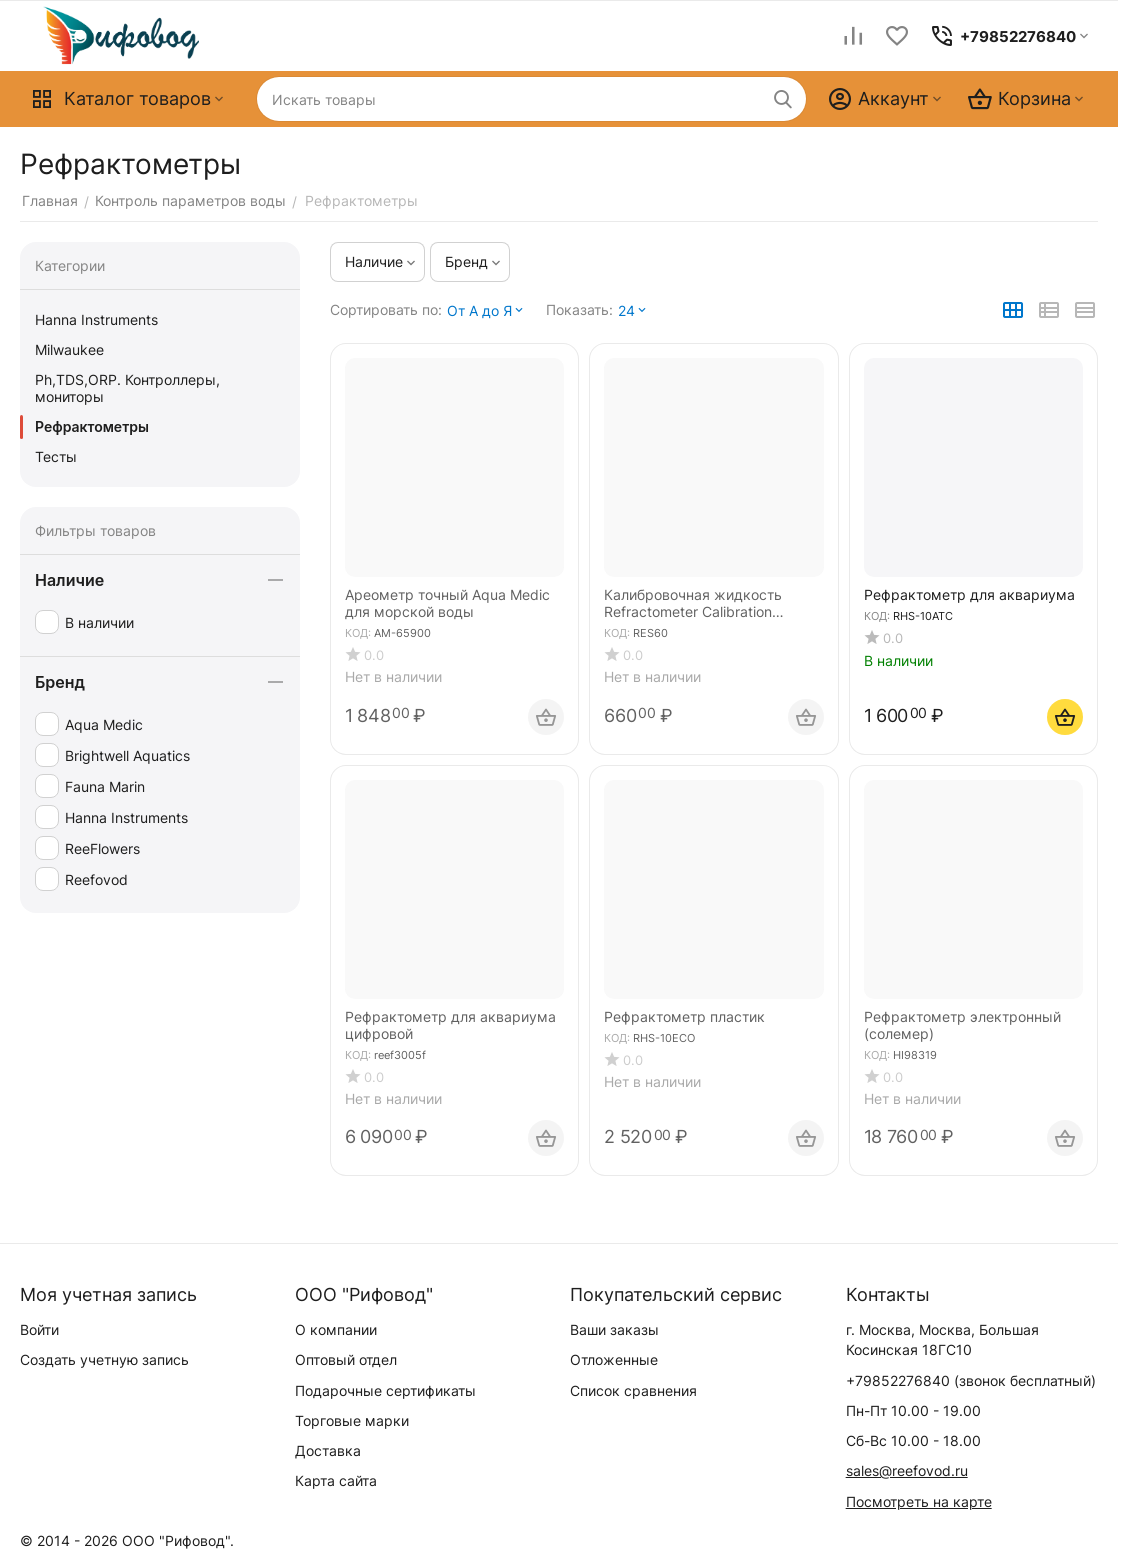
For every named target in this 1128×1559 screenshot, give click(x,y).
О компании (336, 1329)
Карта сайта (336, 1480)
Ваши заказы (614, 1329)
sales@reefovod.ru (907, 1470)
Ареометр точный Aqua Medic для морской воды (447, 603)
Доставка (328, 1450)
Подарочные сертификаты (385, 1390)
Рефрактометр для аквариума (969, 595)
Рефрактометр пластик (684, 1017)
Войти (39, 1329)
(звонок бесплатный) (971, 1380)
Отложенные (614, 1359)
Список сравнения (633, 1390)
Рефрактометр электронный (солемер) (962, 1025)
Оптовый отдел (346, 1359)
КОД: (358, 633)
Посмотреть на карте (919, 1501)
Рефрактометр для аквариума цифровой (450, 1025)
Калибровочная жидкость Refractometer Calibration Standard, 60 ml (693, 604)
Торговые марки (352, 1420)
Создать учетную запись (104, 1359)
